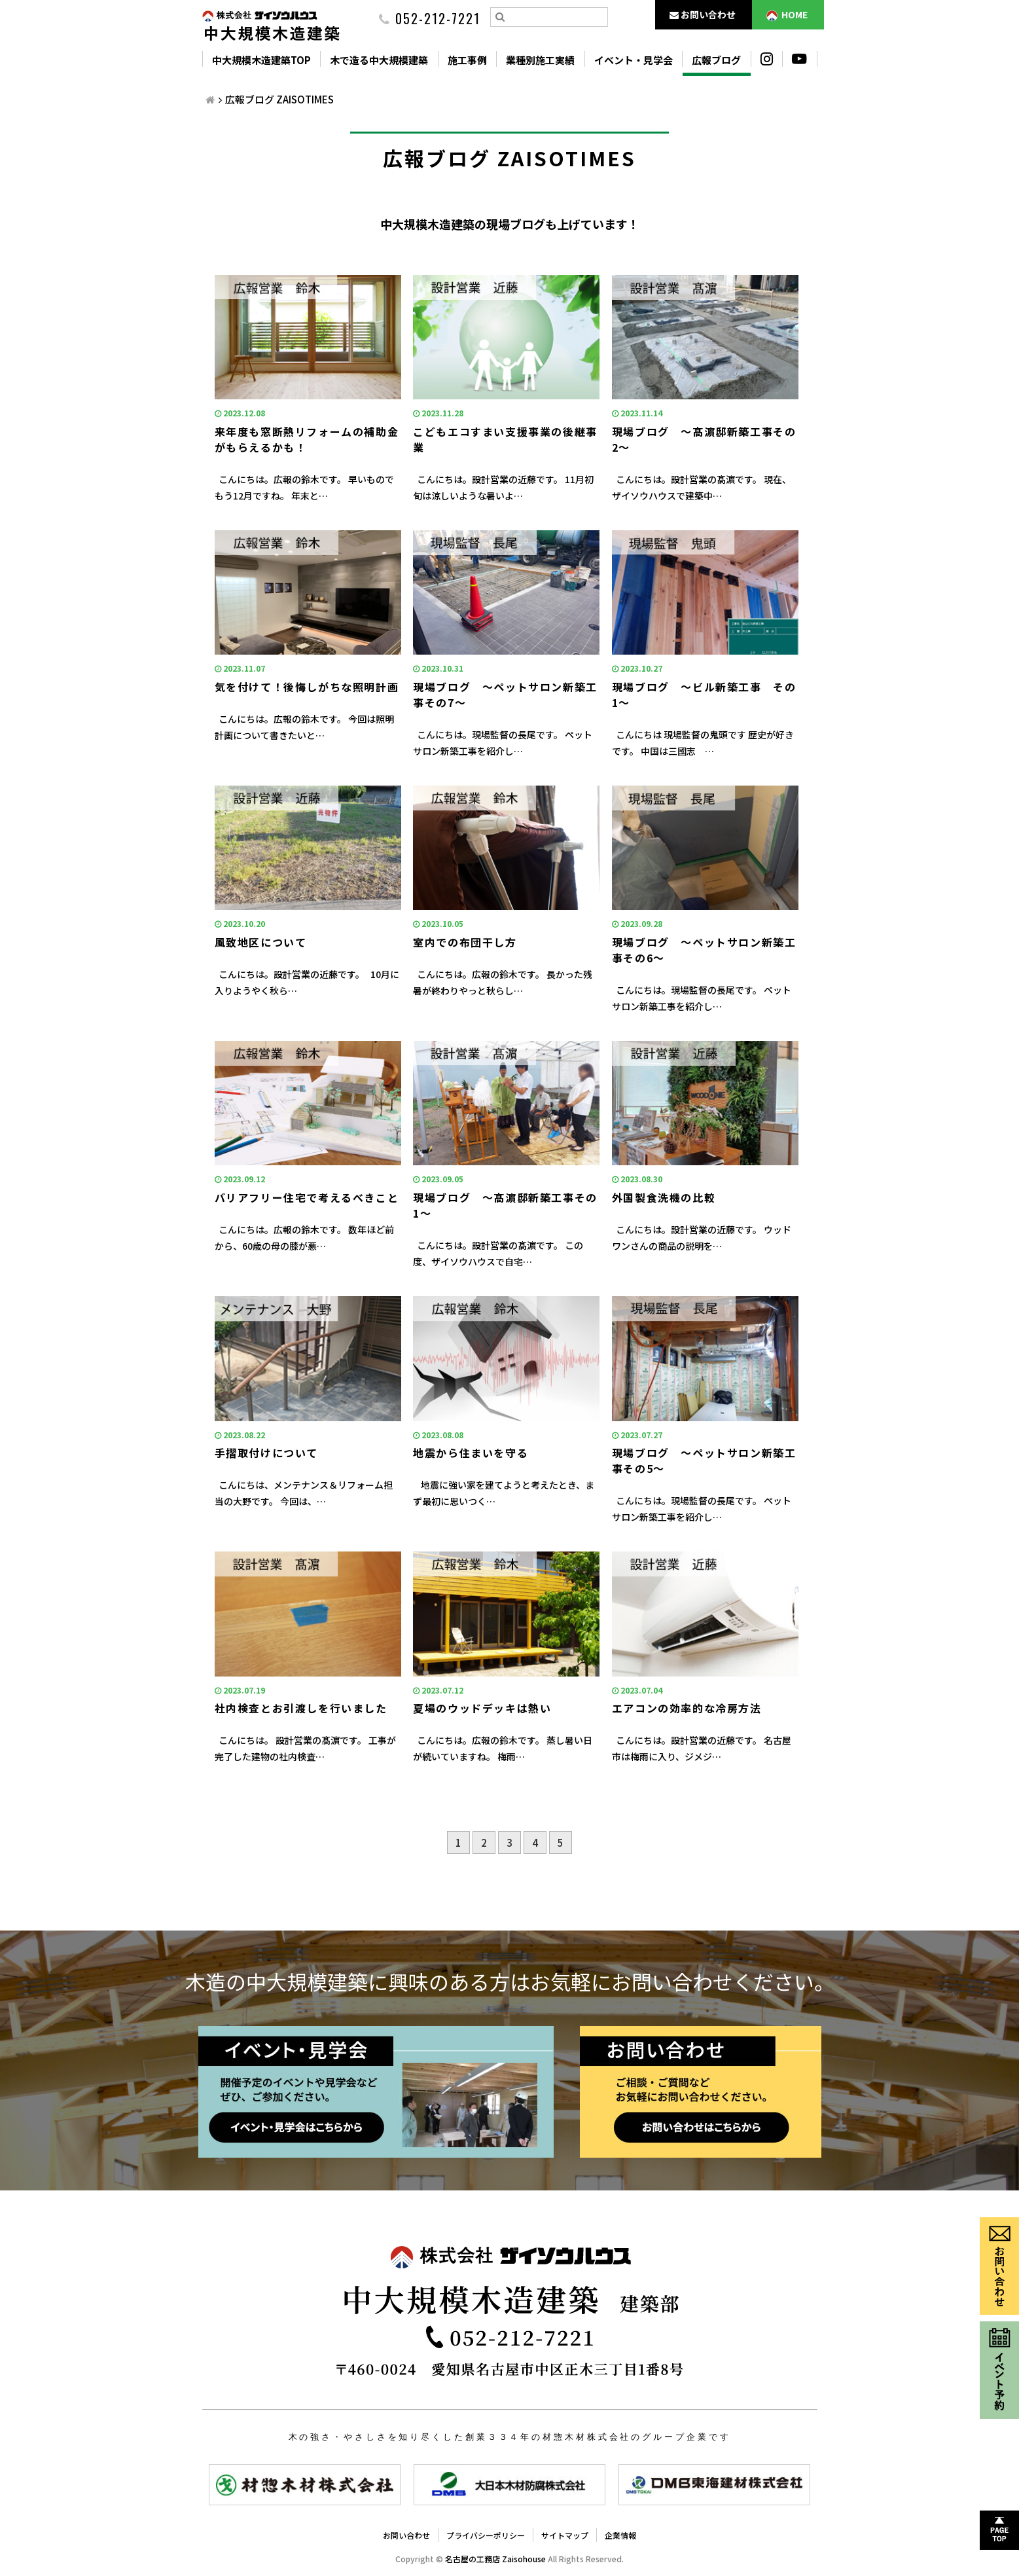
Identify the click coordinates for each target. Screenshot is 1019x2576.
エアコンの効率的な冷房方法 (687, 1708)
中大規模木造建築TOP (261, 60)
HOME (787, 15)
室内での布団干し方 (464, 942)
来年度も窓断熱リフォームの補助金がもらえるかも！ (307, 439)
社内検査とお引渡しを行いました (301, 1708)
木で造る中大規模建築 (379, 60)
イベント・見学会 (633, 60)
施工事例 (467, 60)
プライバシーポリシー (485, 2535)
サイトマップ (564, 2535)
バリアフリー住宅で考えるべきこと (307, 1197)
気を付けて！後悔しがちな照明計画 (307, 687)
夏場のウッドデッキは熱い (482, 1708)
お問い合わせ (703, 14)
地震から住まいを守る (470, 1452)
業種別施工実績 (540, 60)
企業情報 (620, 2535)
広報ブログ (716, 60)
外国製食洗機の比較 (663, 1197)
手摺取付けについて (266, 1452)
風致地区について (261, 942)
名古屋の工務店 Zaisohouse (495, 2558)
